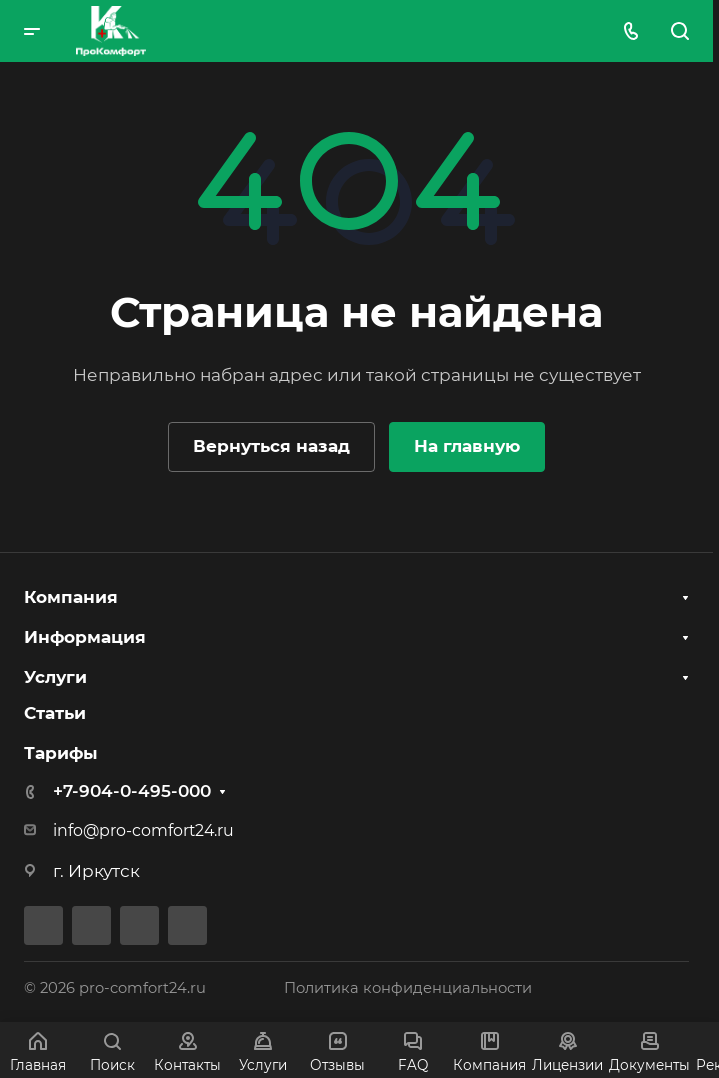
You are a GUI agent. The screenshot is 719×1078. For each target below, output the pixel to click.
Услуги (55, 677)
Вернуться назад (271, 446)
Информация (85, 637)
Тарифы (61, 753)
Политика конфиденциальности (408, 988)
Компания (71, 597)
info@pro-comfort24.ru (143, 830)
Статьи (55, 713)
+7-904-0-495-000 (132, 791)
